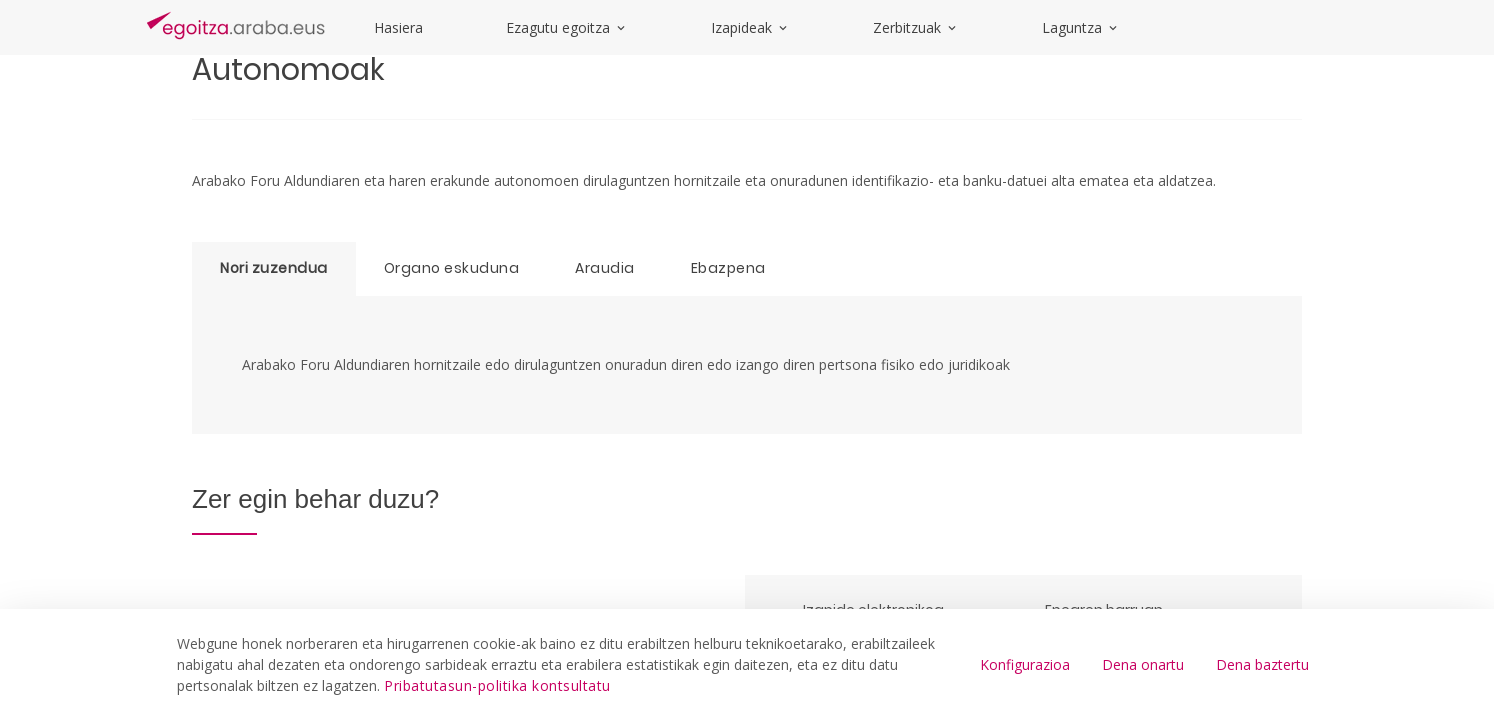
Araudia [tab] (605, 268)
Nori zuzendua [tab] (274, 268)
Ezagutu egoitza (567, 27)
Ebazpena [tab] (728, 268)
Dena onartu (1143, 664)
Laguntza (1081, 27)
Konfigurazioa (1025, 664)
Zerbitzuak (916, 27)
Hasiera (398, 27)
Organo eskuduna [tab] (452, 268)
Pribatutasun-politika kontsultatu (497, 685)
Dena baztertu (1262, 664)
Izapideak (750, 27)
